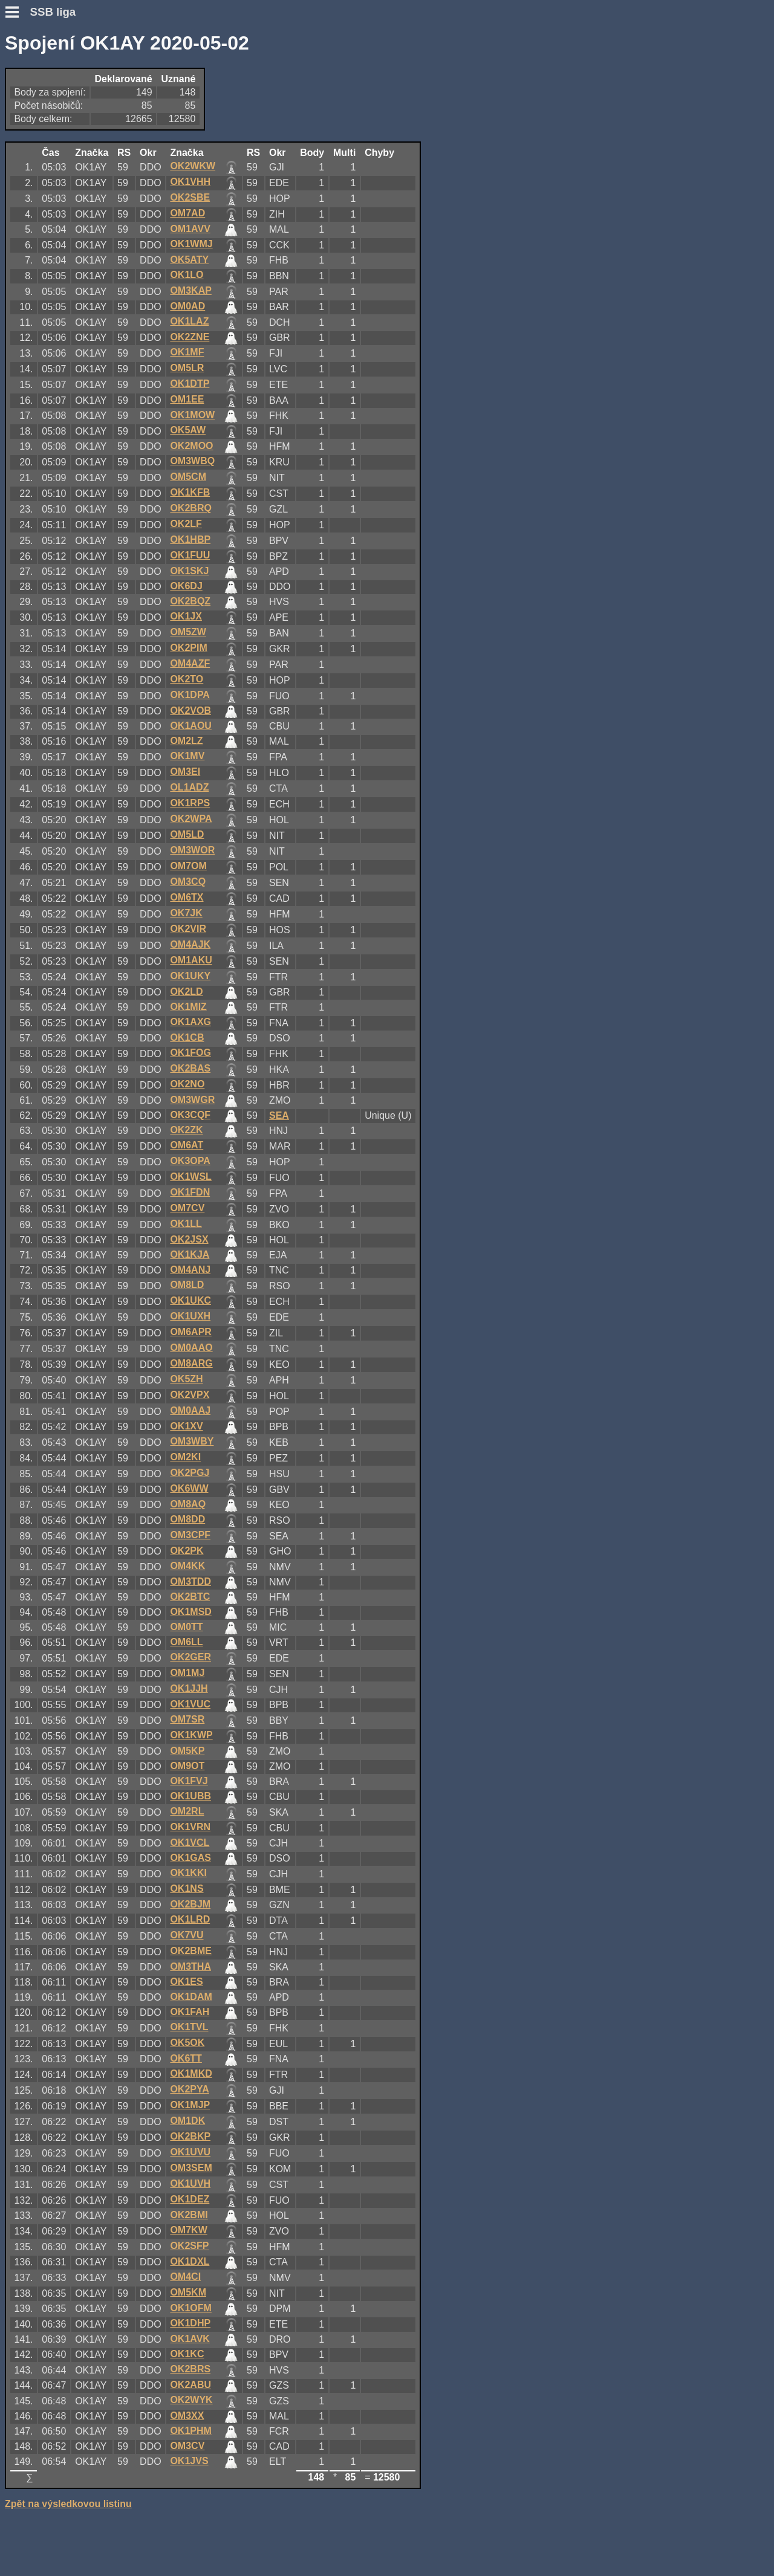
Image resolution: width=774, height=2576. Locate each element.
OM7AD (187, 213)
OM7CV (187, 1208)
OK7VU (186, 1935)
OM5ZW (188, 632)
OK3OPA (190, 1161)
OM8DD (187, 1519)
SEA (279, 1115)
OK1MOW (192, 415)
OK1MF (187, 352)
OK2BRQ (190, 508)
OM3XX (187, 2415)
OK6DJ (186, 586)
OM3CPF (190, 1535)
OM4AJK (190, 944)
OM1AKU (191, 960)
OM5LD (187, 834)
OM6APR (190, 1332)
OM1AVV (190, 229)
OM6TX (186, 897)
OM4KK (187, 1566)
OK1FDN (190, 1192)
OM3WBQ (192, 461)
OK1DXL (189, 2261)
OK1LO (186, 275)
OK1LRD (190, 1919)
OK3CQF (190, 1115)
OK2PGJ (189, 1473)
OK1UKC (190, 1300)
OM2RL (187, 1811)
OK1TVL (189, 2027)
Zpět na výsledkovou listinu (68, 2504)
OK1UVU (190, 2152)
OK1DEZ (189, 2199)
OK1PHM (190, 2431)
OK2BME (190, 1951)
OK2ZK (186, 1130)
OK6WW (189, 1488)
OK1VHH (190, 181)
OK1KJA (189, 1254)
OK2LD (186, 991)
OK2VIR (188, 929)
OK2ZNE (189, 337)
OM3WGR (192, 1100)
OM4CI (185, 2276)
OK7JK (186, 913)
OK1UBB (190, 1796)
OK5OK (187, 2042)
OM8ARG (191, 1363)
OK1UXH (190, 1316)
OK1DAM (191, 1997)
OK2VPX (189, 1395)
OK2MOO (191, 446)
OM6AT (186, 1145)
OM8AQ (188, 1504)
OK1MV (187, 756)
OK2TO (186, 679)
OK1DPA (190, 695)
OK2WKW (192, 166)
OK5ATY (189, 259)
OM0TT (186, 1627)
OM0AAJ (190, 1410)
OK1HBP (190, 539)
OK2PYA (189, 2089)
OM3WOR (192, 850)
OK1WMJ (191, 244)
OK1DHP (190, 2323)
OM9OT (187, 1766)
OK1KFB (190, 492)
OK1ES (186, 1981)
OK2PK (186, 1550)
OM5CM (188, 476)
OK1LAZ (189, 321)
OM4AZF (190, 663)
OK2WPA (191, 819)
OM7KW (188, 2230)
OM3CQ (188, 881)
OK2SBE (190, 197)
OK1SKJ (189, 571)
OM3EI (185, 771)
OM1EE (187, 399)
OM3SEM (191, 2168)
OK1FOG (190, 1052)
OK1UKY (190, 976)
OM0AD (187, 306)
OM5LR (187, 368)
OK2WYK (191, 2400)
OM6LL (186, 1642)
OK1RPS (190, 803)
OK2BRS (190, 2369)
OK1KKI (188, 1873)
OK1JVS (189, 2461)
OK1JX (185, 616)
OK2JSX (189, 1239)
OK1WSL (190, 1176)
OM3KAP (190, 290)
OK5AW (188, 430)
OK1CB (187, 1037)
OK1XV (186, 1426)
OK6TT (185, 2058)
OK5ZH (186, 1379)
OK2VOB (190, 710)
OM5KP (187, 1751)
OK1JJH (188, 1688)
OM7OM (188, 866)
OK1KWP (191, 1735)
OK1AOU (190, 725)
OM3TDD (190, 1581)
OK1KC (187, 2354)
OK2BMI (188, 2215)
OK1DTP (189, 383)
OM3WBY (191, 1441)
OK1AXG (190, 1022)
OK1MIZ (188, 1007)
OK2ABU (190, 2385)
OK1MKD (191, 2073)
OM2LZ (186, 741)
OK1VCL (189, 1842)
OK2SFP (189, 2246)
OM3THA (190, 1966)
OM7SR (187, 1719)
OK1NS (186, 1888)
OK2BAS (190, 1068)
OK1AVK (190, 2339)
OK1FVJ (188, 1781)
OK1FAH (189, 2012)
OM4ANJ (190, 1269)
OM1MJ (187, 1673)
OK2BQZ (190, 601)
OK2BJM (190, 1904)
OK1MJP (190, 2105)
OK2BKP (190, 2136)
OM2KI (185, 1457)
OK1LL (185, 1223)
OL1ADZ (189, 787)
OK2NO (187, 1084)
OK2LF (185, 524)
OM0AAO (191, 1347)
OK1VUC (190, 1704)
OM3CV (187, 2446)
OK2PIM (188, 647)
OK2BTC (190, 1596)
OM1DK (187, 2120)
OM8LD (187, 1285)
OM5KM (188, 2292)
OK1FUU (190, 555)
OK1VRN (190, 1827)
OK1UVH (190, 2183)
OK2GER (190, 1657)
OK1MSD (190, 1612)
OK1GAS (190, 1858)
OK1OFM (190, 2308)
